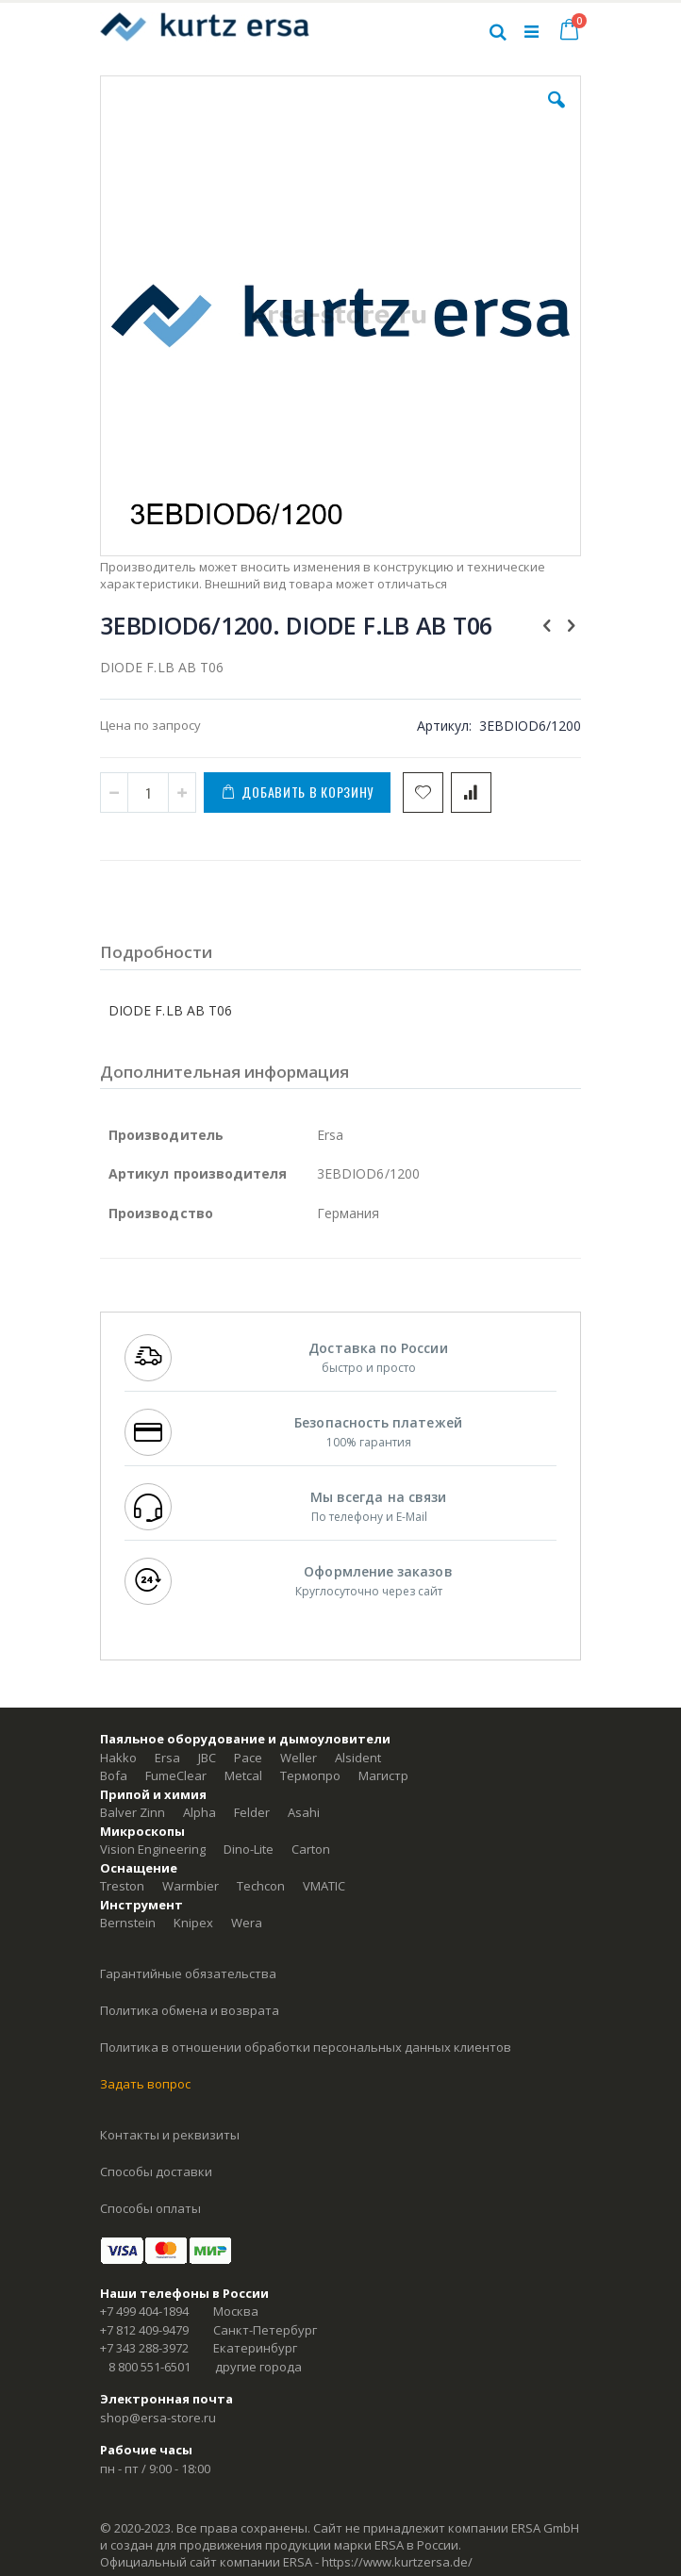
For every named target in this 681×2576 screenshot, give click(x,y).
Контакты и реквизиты (170, 2134)
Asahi (304, 1812)
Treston (122, 1885)
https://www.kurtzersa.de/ (397, 2561)
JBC (207, 1757)
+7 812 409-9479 (144, 2329)
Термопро (310, 1775)
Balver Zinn (132, 1812)
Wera (246, 1922)
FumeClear (176, 1775)
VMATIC (324, 1885)
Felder (252, 1812)
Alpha (199, 1812)
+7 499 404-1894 (144, 2311)
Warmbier (190, 1885)
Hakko (118, 1757)
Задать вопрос (145, 2083)
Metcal (243, 1775)
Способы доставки (156, 2171)
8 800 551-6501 (149, 2366)
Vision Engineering (153, 1849)
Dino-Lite (249, 1849)
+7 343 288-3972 (144, 2347)
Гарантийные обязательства (188, 1973)
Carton (310, 1849)
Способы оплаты (150, 2208)
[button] (556, 114)
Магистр (383, 1775)
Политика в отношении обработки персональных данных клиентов (305, 2047)
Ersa (167, 1757)
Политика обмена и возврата (189, 2010)
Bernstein (128, 1922)
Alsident (358, 1757)
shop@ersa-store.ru (158, 2417)
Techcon (261, 1885)
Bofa (113, 1775)
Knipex (193, 1922)
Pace (248, 1757)
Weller (298, 1757)
